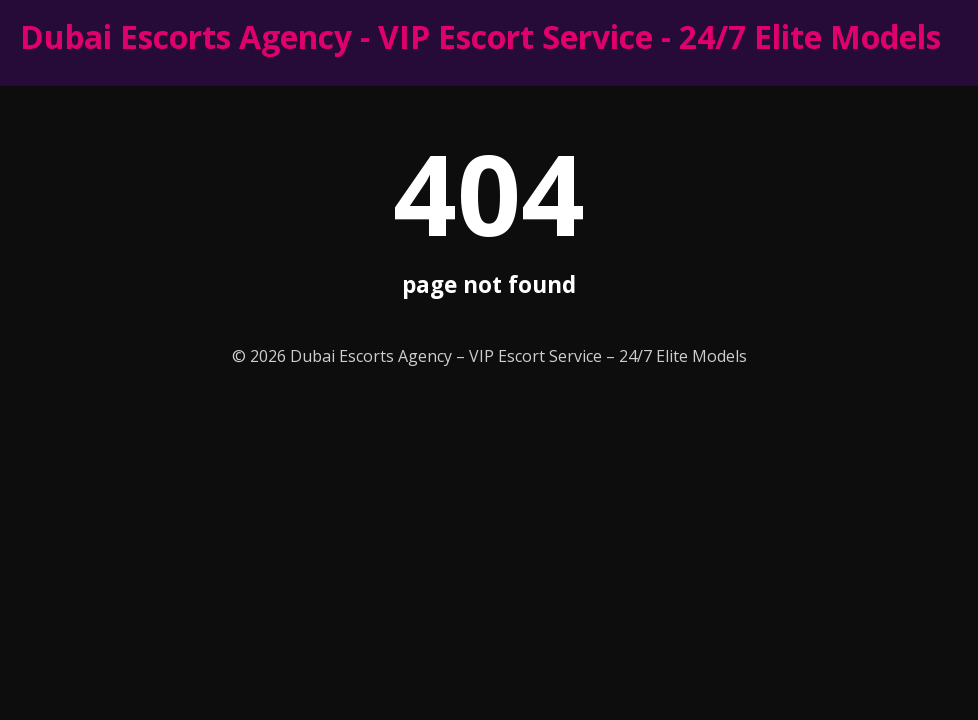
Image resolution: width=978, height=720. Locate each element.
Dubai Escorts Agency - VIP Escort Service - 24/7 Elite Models (480, 36)
